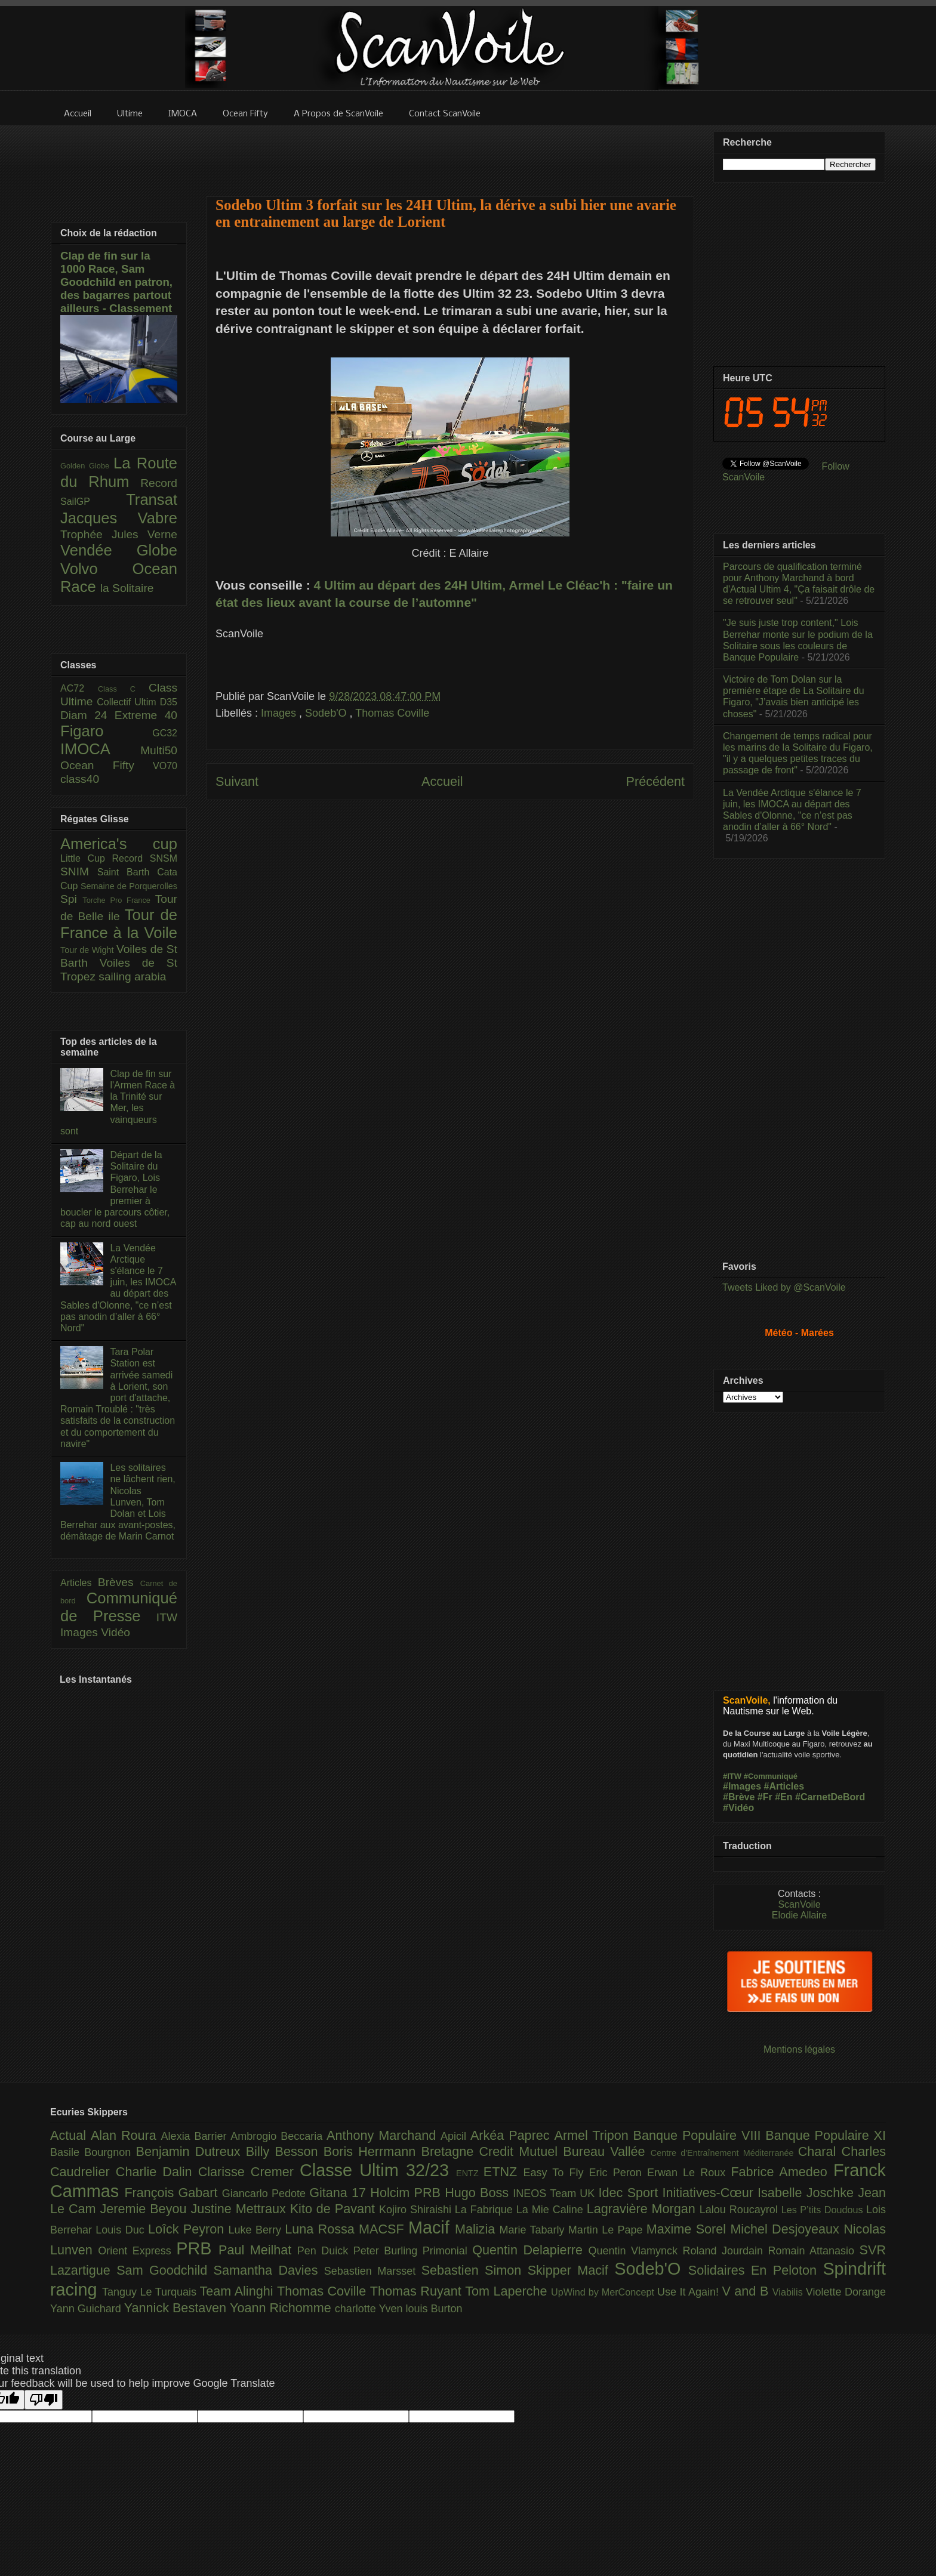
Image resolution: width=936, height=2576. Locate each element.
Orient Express (137, 2251)
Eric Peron (618, 2173)
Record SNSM (144, 858)
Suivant (236, 781)
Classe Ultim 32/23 (378, 2170)
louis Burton (433, 2309)
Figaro (106, 731)
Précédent (655, 781)
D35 (168, 702)
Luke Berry (257, 2230)
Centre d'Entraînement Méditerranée (724, 2153)
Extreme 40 (146, 715)
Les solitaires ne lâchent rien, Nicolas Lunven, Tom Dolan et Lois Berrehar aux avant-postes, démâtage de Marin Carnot (118, 1502)
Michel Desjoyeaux (786, 2229)
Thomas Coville (392, 713)
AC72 (79, 688)
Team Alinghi (238, 2291)
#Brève (739, 1797)
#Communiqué (771, 1776)
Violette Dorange (846, 2292)
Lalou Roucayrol (740, 2210)
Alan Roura (126, 2135)
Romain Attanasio (814, 2251)
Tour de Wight (88, 950)
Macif (431, 2227)
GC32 (164, 733)
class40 (79, 779)
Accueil (442, 781)
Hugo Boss (479, 2192)
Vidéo (115, 1632)
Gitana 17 (339, 2192)
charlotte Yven (370, 2309)
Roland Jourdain (725, 2251)
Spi (71, 899)
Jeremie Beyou (145, 2208)
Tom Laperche (508, 2291)
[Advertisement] (450, 153)
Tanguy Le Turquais (151, 2292)
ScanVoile (799, 1904)
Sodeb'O (327, 713)
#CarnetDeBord (830, 1797)
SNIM (78, 871)
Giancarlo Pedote (266, 2193)
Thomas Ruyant (417, 2291)
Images (280, 713)
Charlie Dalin (157, 2171)
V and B (747, 2291)
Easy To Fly (556, 2173)
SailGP (93, 501)
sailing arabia (132, 976)
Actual (70, 2135)
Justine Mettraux (240, 2208)
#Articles (784, 1786)
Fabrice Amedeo (782, 2171)
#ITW (732, 1776)
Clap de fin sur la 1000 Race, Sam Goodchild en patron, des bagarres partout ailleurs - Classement (116, 281)
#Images (742, 1786)
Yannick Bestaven (177, 2307)
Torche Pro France (118, 900)
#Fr (765, 1797)
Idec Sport (631, 2192)
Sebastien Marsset (372, 2271)
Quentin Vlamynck (636, 2251)
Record (158, 483)
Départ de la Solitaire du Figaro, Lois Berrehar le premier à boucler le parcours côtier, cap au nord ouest (115, 1189)
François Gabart (172, 2192)
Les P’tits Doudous (823, 2209)
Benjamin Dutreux (191, 2151)
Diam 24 (87, 715)
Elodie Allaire (799, 1915)
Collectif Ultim (128, 702)
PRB (197, 2248)
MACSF (383, 2229)
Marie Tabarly (534, 2230)
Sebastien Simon (474, 2270)
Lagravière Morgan (643, 2208)
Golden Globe (86, 465)
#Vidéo (738, 1808)
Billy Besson (285, 2151)
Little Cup (86, 858)
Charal (820, 2151)
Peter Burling (388, 2251)
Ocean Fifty (106, 765)
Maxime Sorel (688, 2229)
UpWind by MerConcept (604, 2292)
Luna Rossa (322, 2229)
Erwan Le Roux (689, 2173)
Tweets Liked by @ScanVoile (784, 1287)
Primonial (448, 2251)
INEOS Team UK (555, 2193)
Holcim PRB (407, 2192)
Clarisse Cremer (249, 2171)
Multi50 (158, 750)
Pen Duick (325, 2251)
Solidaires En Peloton (755, 2270)
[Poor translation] (43, 2400)
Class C (123, 688)
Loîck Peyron (188, 2229)
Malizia (477, 2229)
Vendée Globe (118, 550)
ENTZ (470, 2173)
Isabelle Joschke (808, 2192)
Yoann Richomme (282, 2307)
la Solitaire (127, 588)
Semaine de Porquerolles (129, 886)
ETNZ (504, 2171)
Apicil (455, 2136)
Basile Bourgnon (93, 2152)
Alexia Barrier (196, 2136)
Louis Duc (122, 2230)
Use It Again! (689, 2292)
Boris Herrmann (372, 2151)
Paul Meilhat (257, 2249)
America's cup (118, 843)
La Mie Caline (551, 2210)
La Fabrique (485, 2210)
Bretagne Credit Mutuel (492, 2151)
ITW (166, 1617)
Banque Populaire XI (825, 2135)
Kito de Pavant (334, 2208)
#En (783, 1797)
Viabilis (789, 2292)
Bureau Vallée (607, 2151)
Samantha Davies (269, 2270)
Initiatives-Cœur (710, 2192)
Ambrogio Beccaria (278, 2136)
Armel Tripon (593, 2135)
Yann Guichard (87, 2309)
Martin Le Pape (607, 2230)
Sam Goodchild (164, 2270)
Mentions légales (799, 2049)
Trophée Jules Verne (118, 534)
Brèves (119, 1582)
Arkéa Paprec (512, 2135)
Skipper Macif (571, 2270)
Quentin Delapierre (530, 2249)
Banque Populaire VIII (699, 2135)
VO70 (165, 766)
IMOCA (100, 749)
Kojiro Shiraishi (417, 2210)
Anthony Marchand (384, 2135)
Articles (79, 1583)
